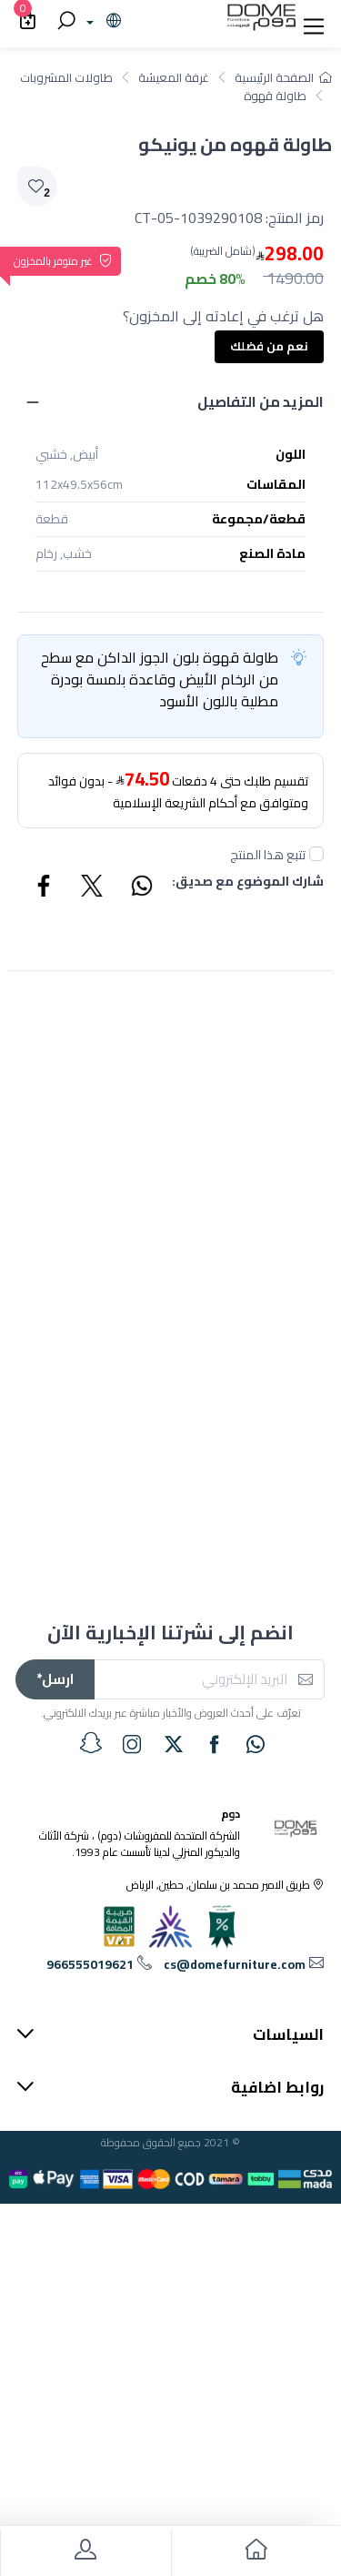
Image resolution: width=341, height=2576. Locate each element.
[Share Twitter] (92, 888)
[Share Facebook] (44, 888)
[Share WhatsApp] (141, 888)
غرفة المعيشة (173, 77)
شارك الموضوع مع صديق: (248, 882)
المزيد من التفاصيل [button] (260, 401)
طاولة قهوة (275, 95)
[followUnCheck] (316, 854)
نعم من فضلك (269, 346)
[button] (314, 22)
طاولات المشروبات (66, 77)
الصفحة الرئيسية (283, 77)
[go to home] (256, 2553)
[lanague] (101, 22)
